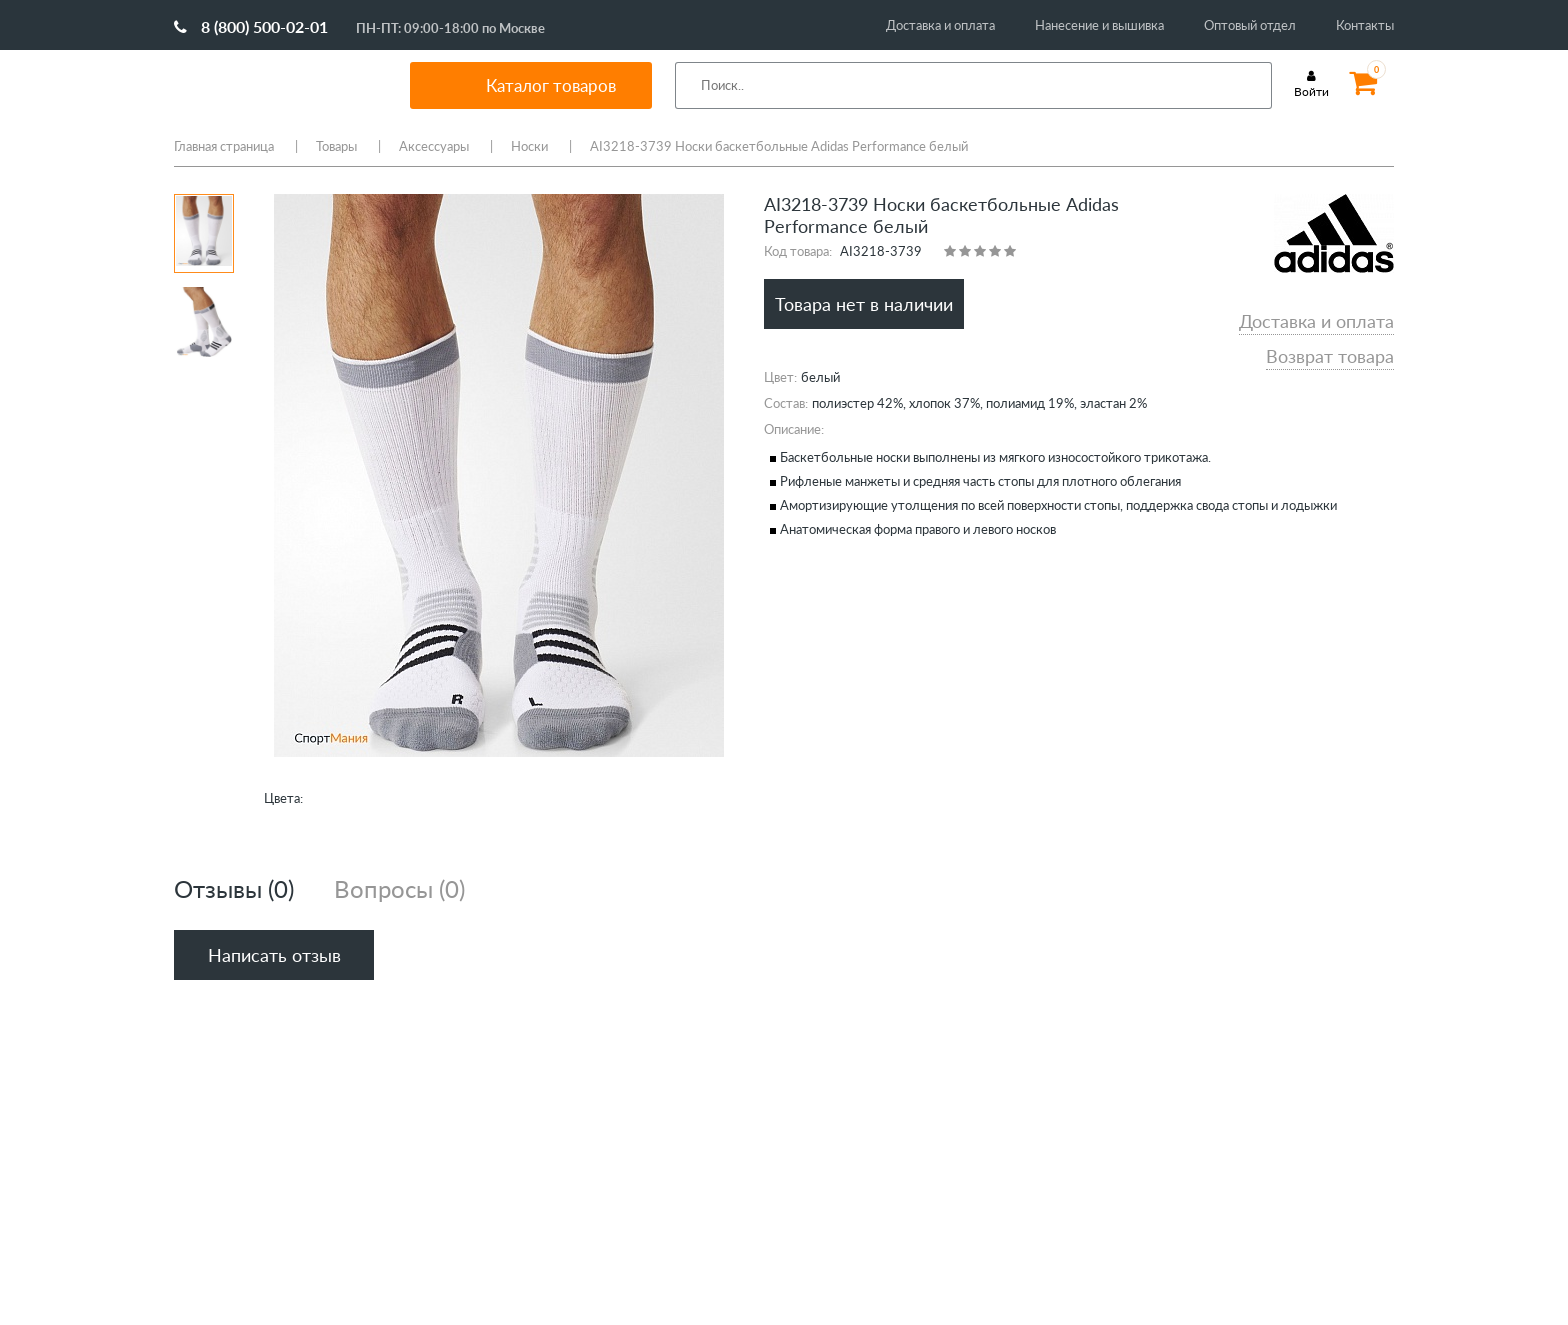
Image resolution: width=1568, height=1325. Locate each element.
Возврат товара (1330, 356)
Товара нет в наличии (864, 304)
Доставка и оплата (940, 25)
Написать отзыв (274, 955)
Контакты (1365, 25)
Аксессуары (434, 146)
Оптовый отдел (1250, 25)
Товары (336, 146)
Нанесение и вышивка (1099, 25)
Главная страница (224, 146)
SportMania (268, 85)
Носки (529, 146)
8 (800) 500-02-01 (251, 26)
